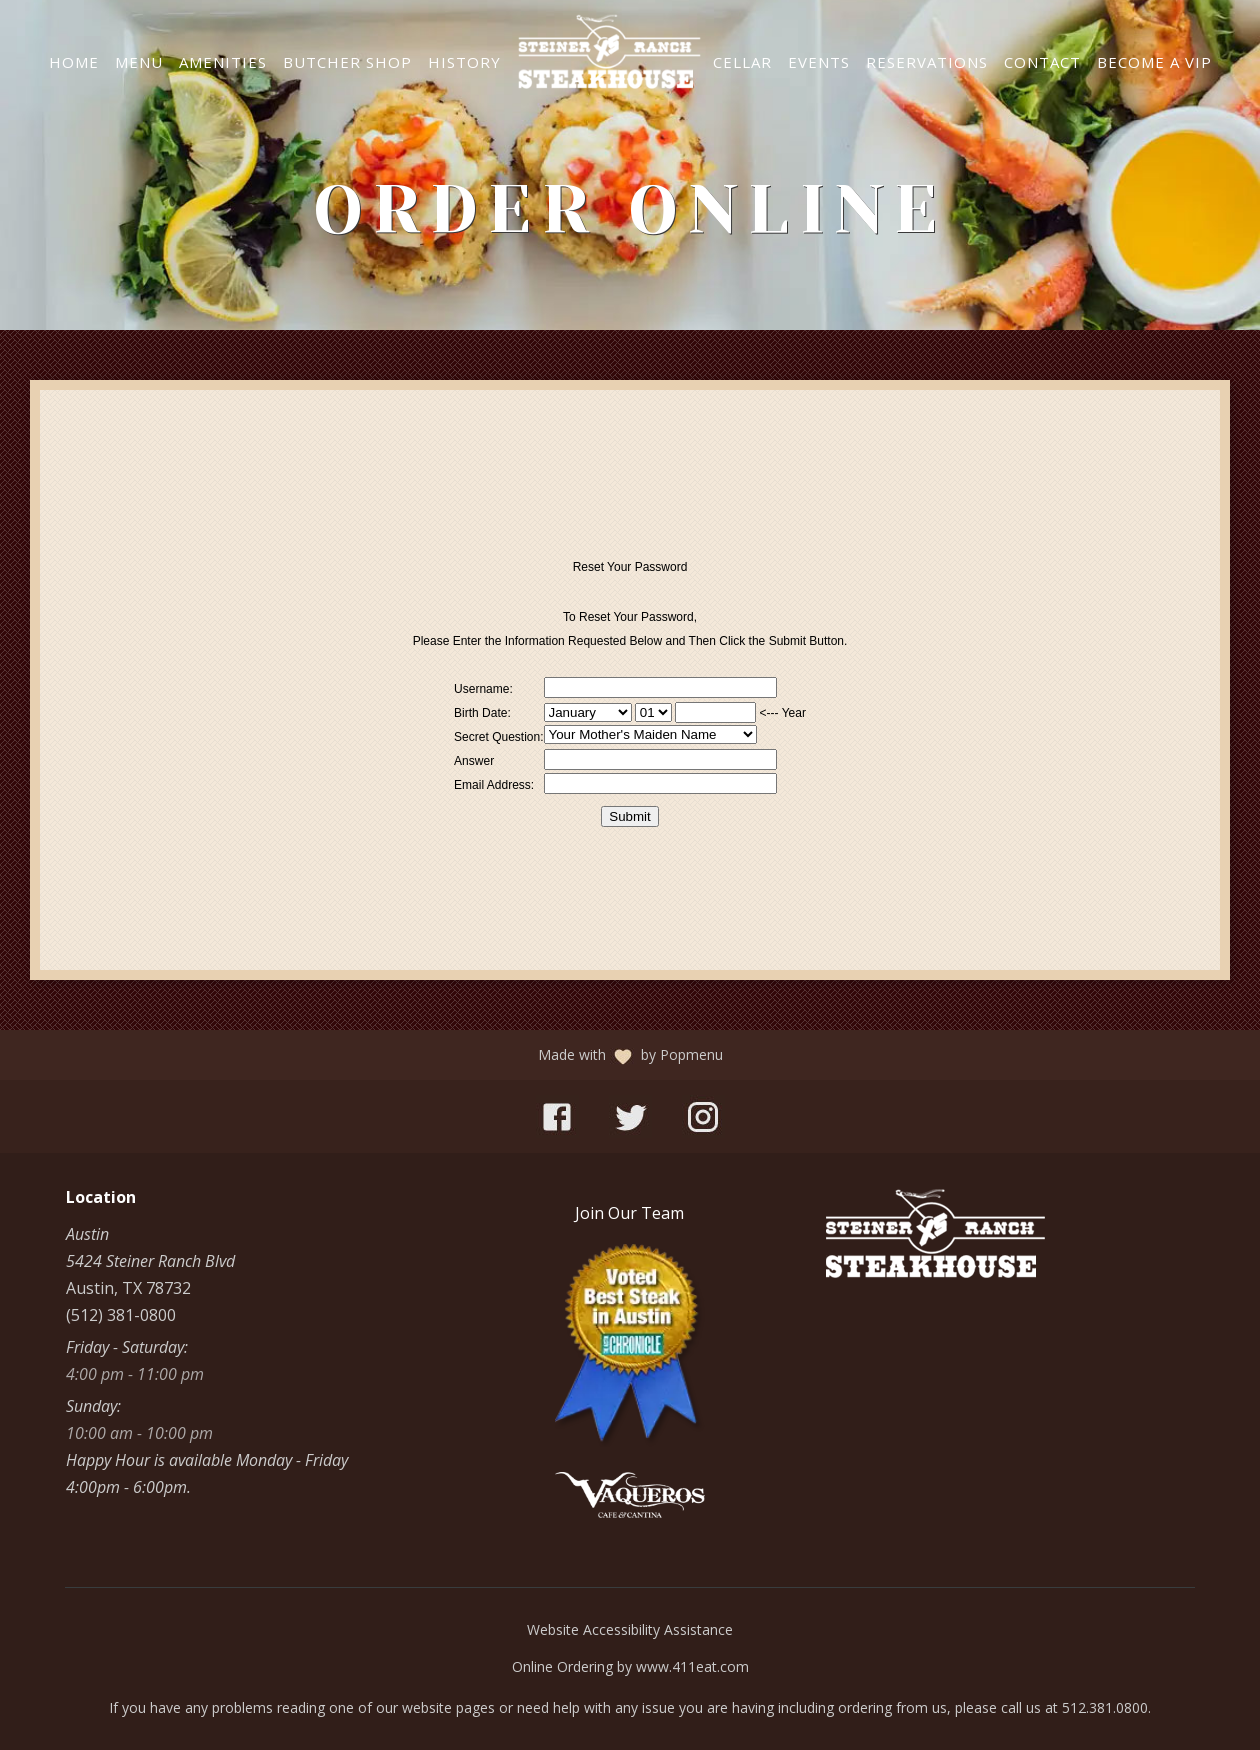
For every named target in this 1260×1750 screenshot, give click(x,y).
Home (74, 62)
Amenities (223, 62)
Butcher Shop (347, 62)
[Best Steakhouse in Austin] (630, 1441)
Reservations (927, 62)
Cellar (742, 62)
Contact (1042, 62)
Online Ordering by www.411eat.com (630, 1666)
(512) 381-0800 (121, 1315)
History (464, 62)
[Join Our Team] (629, 1213)
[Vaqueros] (630, 1512)
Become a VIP (1154, 62)
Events (819, 62)
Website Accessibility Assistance (630, 1629)
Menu (139, 62)
